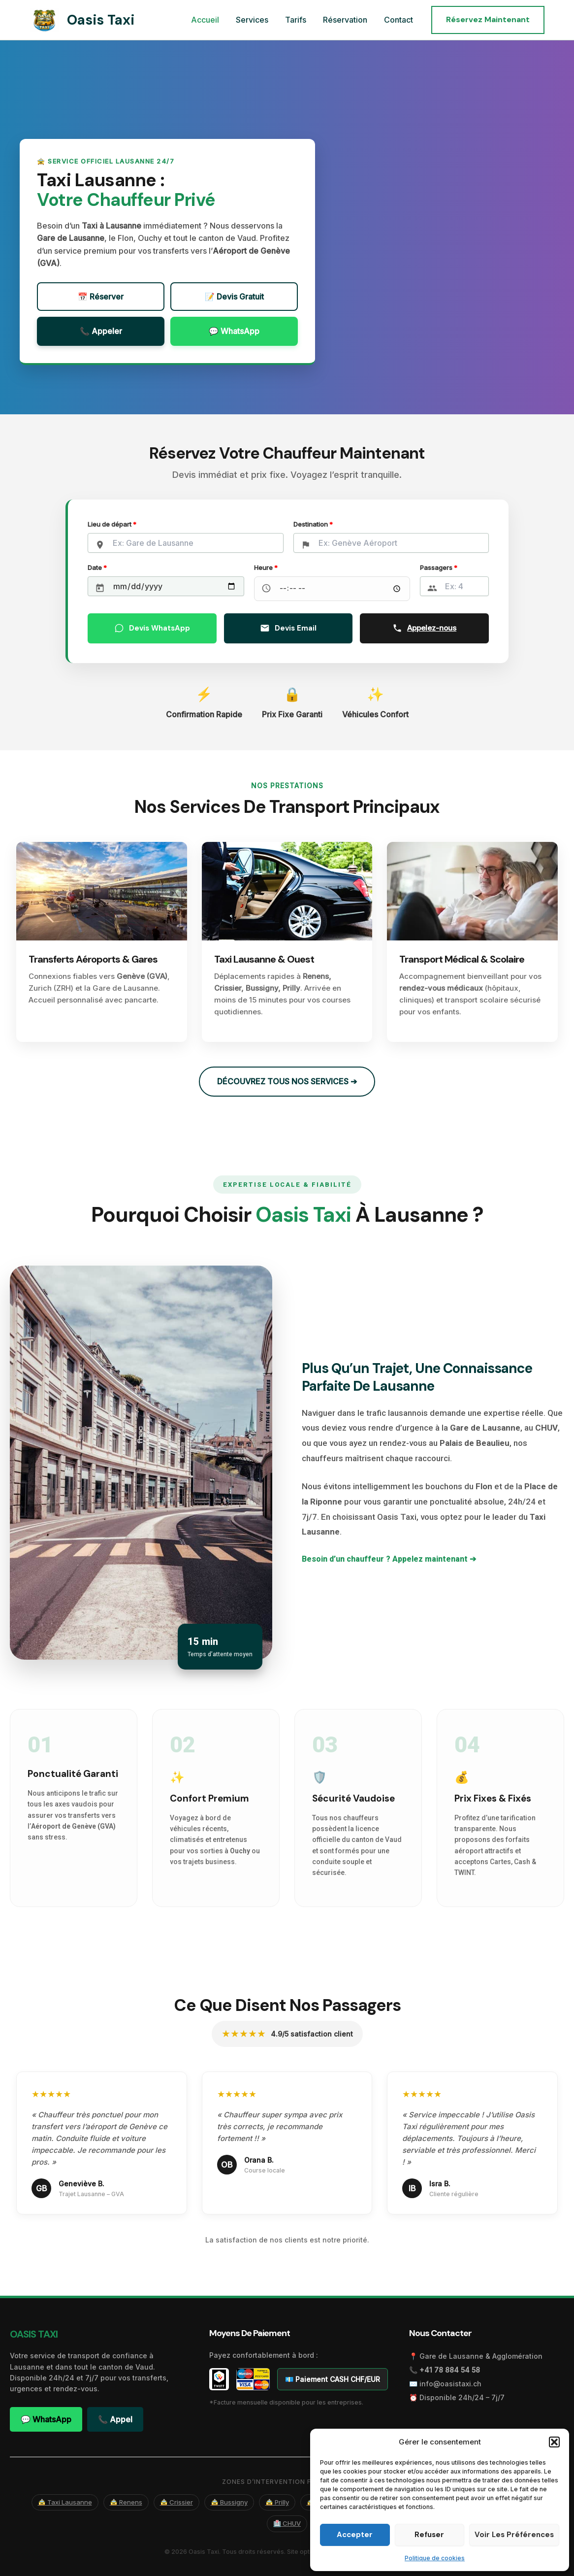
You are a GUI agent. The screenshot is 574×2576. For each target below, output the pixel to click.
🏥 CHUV (287, 2523)
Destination (313, 524)
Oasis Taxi (100, 20)
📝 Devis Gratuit (234, 296)
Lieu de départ (112, 524)
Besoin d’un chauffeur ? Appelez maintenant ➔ (389, 1559)
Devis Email (288, 628)
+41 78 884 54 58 (449, 2370)
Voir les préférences (514, 2535)
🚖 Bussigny (229, 2502)
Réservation (346, 20)
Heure (266, 567)
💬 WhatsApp (234, 331)
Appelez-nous (424, 628)
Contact (399, 20)
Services (255, 20)
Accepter (355, 2535)
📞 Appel (115, 2419)
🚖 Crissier (176, 2502)
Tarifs (298, 20)
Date (97, 567)
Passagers (438, 567)
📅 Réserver (101, 296)
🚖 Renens (126, 2502)
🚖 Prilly (277, 2502)
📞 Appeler (101, 331)
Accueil (209, 20)
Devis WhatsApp (152, 628)
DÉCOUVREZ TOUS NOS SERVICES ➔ (287, 1081)
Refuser (429, 2535)
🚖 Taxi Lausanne (65, 2502)
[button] (554, 2442)
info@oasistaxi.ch (450, 2383)
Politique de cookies (435, 2558)
